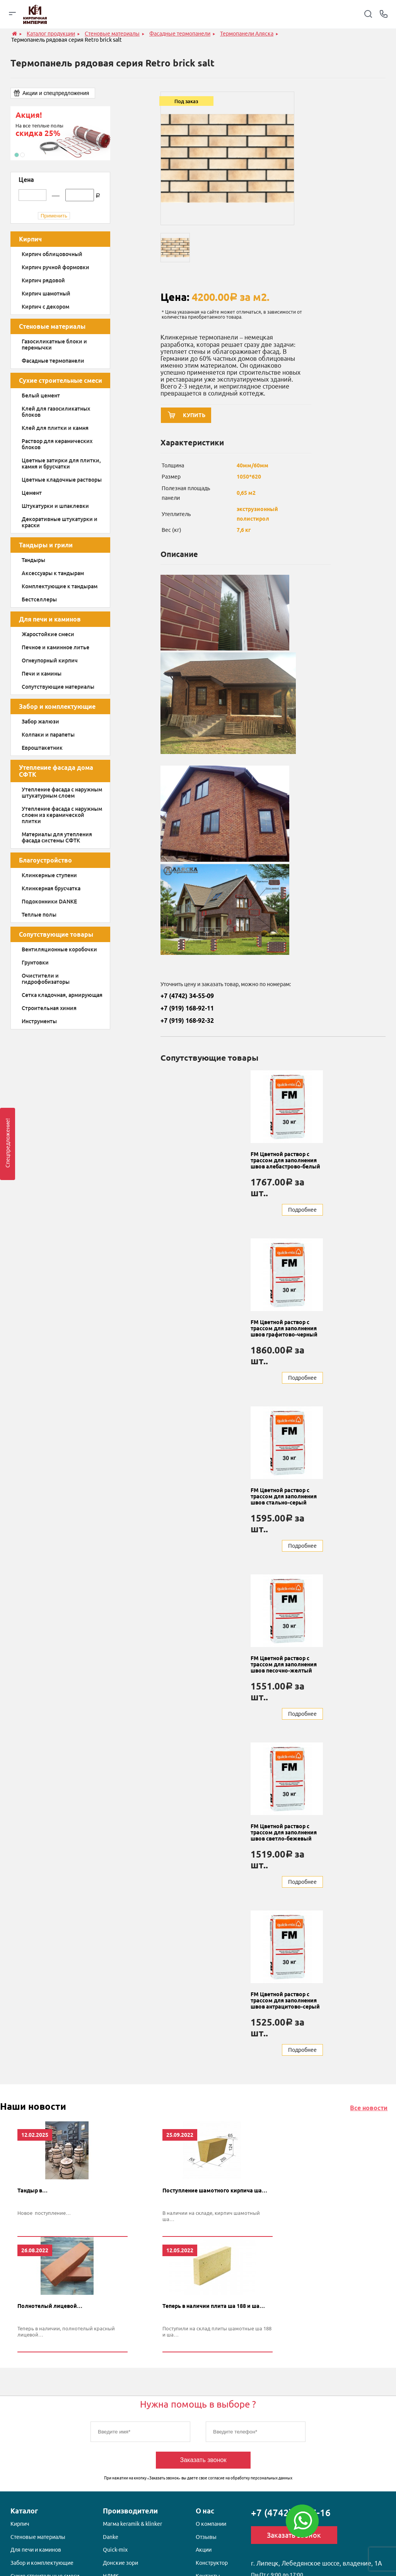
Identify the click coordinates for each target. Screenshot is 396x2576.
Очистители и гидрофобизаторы (46, 979)
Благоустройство (45, 860)
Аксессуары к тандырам (53, 573)
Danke (110, 2540)
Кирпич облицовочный (52, 254)
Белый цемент (41, 395)
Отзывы (206, 2540)
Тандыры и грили (46, 545)
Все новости (368, 2109)
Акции (204, 2553)
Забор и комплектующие (57, 706)
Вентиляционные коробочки (59, 949)
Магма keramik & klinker (132, 2527)
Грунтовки (35, 962)
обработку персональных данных (261, 2481)
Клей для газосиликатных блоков (56, 412)
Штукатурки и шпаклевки (55, 506)
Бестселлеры (39, 599)
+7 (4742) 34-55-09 (187, 998)
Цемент (32, 493)
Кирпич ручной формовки (55, 267)
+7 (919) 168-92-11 (187, 1010)
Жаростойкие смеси (48, 634)
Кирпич (30, 239)
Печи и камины (41, 674)
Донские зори (120, 2566)
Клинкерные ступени (49, 875)
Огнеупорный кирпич (50, 660)
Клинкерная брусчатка (51, 888)
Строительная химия (49, 1008)
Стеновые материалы (52, 326)
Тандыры (33, 560)
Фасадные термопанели (53, 361)
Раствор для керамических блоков (57, 444)
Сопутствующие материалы (58, 687)
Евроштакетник (42, 748)
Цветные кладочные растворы (62, 480)
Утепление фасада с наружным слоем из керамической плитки (62, 815)
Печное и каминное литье (55, 647)
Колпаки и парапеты (48, 735)
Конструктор (212, 2566)
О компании (211, 2527)
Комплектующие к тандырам (59, 586)
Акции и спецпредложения (55, 93)
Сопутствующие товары (56, 934)
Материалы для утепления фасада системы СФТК (57, 837)
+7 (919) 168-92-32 (187, 1022)
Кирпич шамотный (46, 293)
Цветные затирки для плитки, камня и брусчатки (61, 463)
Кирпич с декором (45, 307)
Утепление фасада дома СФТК (56, 771)
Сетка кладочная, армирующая (62, 995)
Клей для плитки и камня (55, 428)
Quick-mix (115, 2553)
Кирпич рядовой (43, 280)
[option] (60, 133)
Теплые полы (39, 915)
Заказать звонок (203, 2463)
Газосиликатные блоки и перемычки (54, 344)
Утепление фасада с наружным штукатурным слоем (62, 792)
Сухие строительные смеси (60, 380)
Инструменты (39, 1021)
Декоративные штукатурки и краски (59, 522)
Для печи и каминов (50, 619)
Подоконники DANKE (49, 901)
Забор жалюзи (40, 721)
